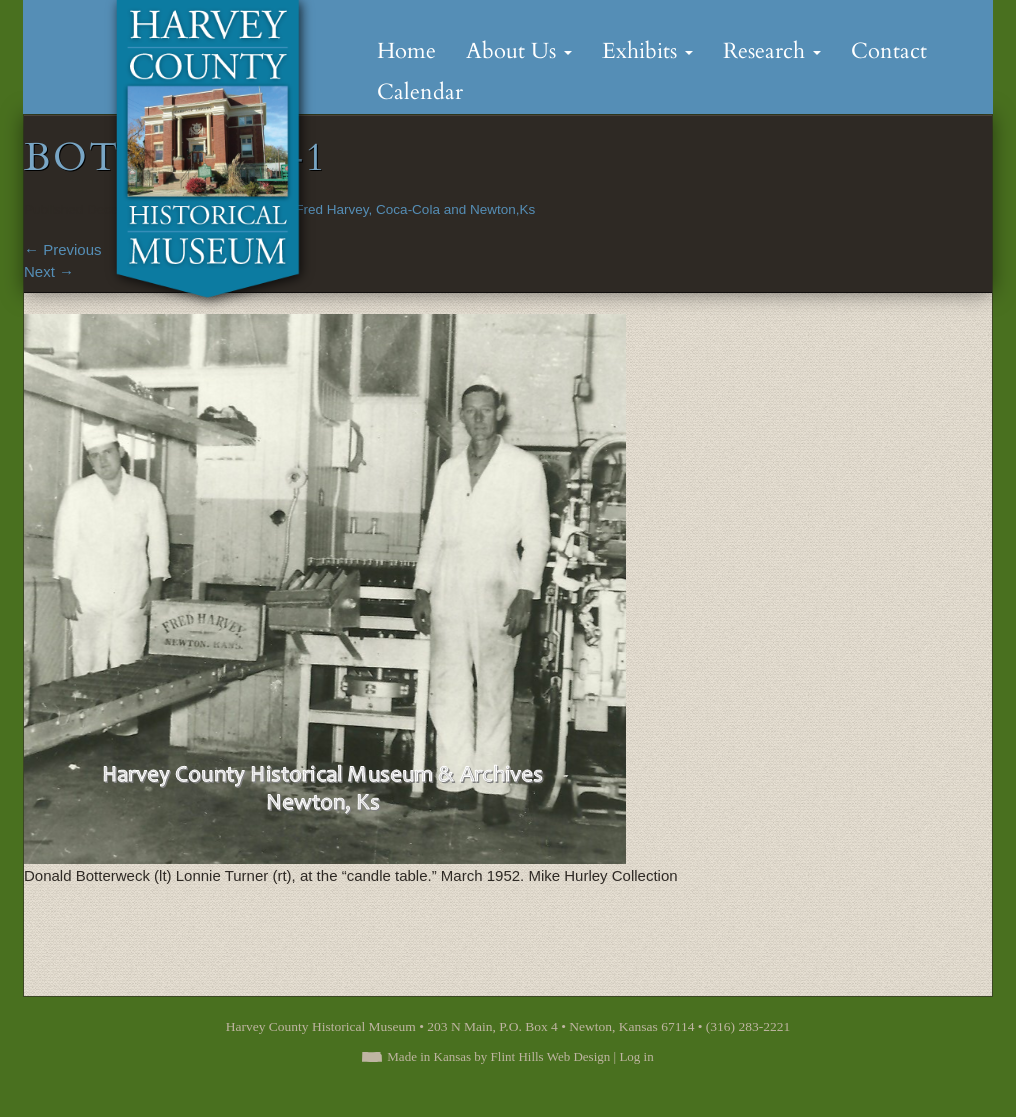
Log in (636, 1056)
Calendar (420, 92)
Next (49, 271)
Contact (889, 51)
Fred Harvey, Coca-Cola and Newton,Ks (415, 209)
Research (772, 51)
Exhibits (647, 51)
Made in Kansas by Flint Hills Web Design (498, 1056)
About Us (519, 51)
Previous (63, 249)
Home (406, 51)
